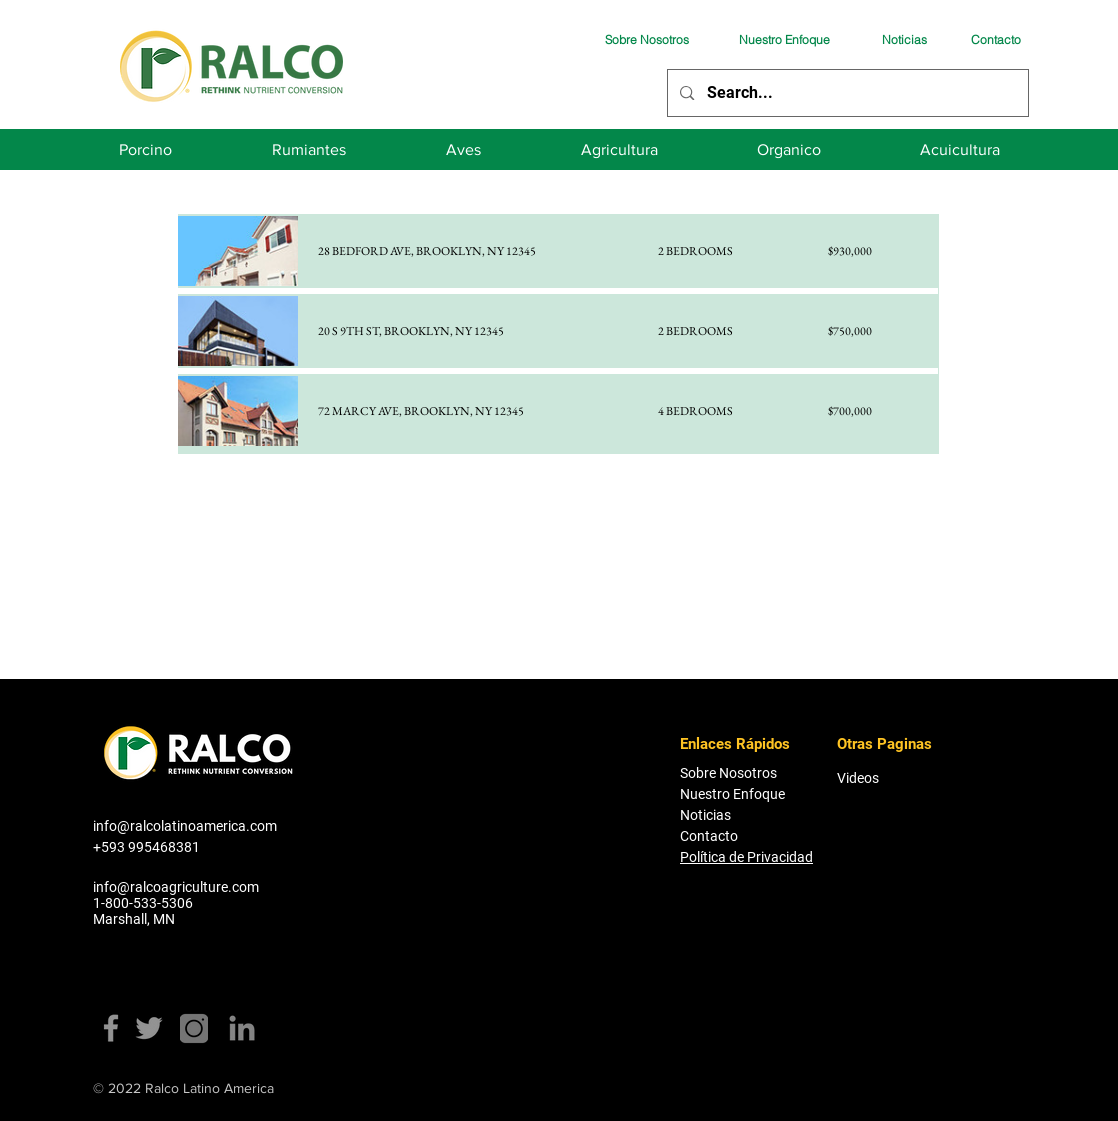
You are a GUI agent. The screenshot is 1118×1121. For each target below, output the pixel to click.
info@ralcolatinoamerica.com (185, 826)
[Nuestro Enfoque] (784, 39)
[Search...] (847, 93)
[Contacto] (996, 39)
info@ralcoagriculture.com (176, 887)
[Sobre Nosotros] (647, 39)
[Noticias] (904, 39)
